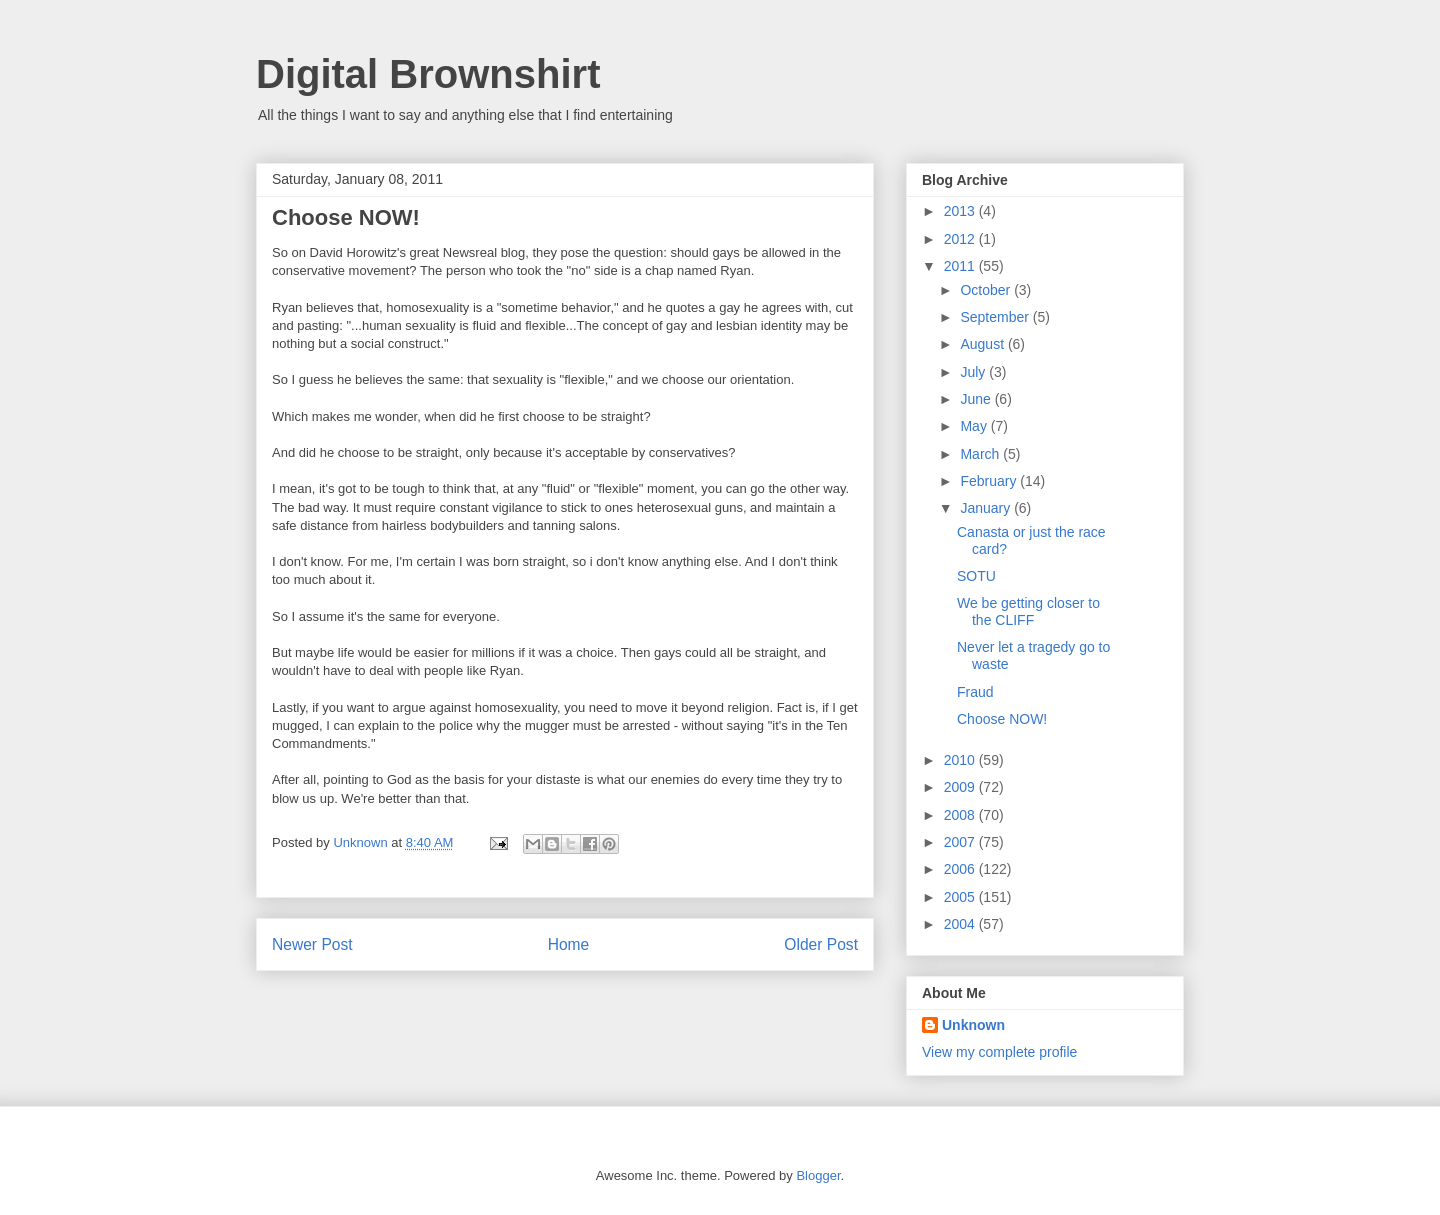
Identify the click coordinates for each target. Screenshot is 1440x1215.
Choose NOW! (1002, 719)
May (975, 426)
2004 (961, 924)
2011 (961, 266)
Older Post (821, 944)
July (974, 372)
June (977, 399)
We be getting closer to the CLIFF (1028, 611)
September (996, 317)
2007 (961, 842)
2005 (961, 897)
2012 (961, 239)
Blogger (818, 1175)
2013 (961, 211)
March (981, 454)
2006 (961, 869)
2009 (961, 787)
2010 (961, 760)
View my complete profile (999, 1052)
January (987, 508)
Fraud (975, 692)
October (987, 290)
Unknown (973, 1025)
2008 (961, 815)
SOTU (976, 576)
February (990, 481)
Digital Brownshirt (428, 74)
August (983, 344)
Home (569, 944)
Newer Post (312, 944)
